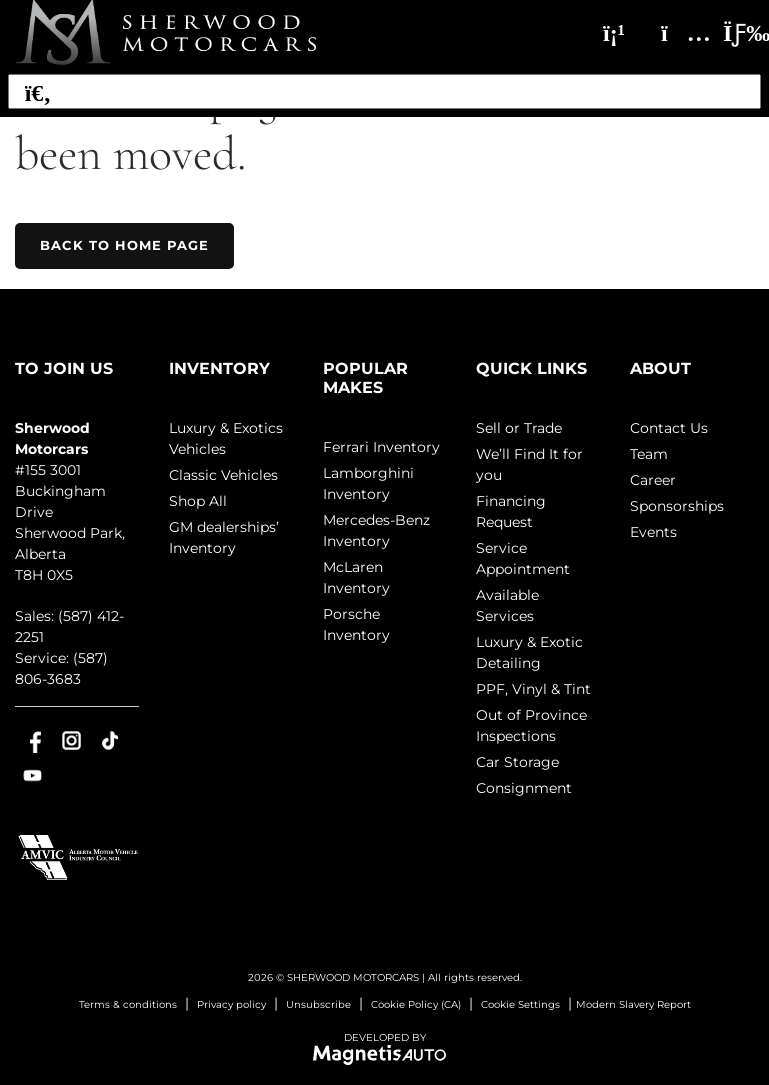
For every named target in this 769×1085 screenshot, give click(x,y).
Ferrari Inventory (381, 447)
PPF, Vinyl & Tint (533, 689)
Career (653, 480)
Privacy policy (231, 1004)
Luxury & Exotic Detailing (529, 652)
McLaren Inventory (356, 577)
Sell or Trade (519, 428)
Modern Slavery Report (633, 1004)
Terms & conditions (128, 1004)
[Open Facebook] (32, 740)
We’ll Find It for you (529, 464)
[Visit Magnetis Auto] (384, 1053)
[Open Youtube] (32, 775)
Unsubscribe (318, 1004)
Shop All (198, 501)
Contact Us (669, 428)
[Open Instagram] (71, 740)
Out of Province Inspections (531, 725)
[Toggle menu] (730, 33)
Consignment (524, 788)
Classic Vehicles (223, 475)
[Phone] (614, 33)
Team (649, 454)
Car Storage (517, 762)
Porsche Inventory (356, 624)
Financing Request (511, 511)
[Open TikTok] (110, 740)
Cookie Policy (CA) (416, 1004)
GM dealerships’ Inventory (224, 537)
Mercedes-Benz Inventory (376, 530)
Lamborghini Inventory (368, 483)
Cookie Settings (520, 1004)
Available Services (507, 605)
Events (653, 532)
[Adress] (676, 33)
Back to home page (124, 245)
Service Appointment (523, 558)
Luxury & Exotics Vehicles (226, 438)
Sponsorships (677, 506)
